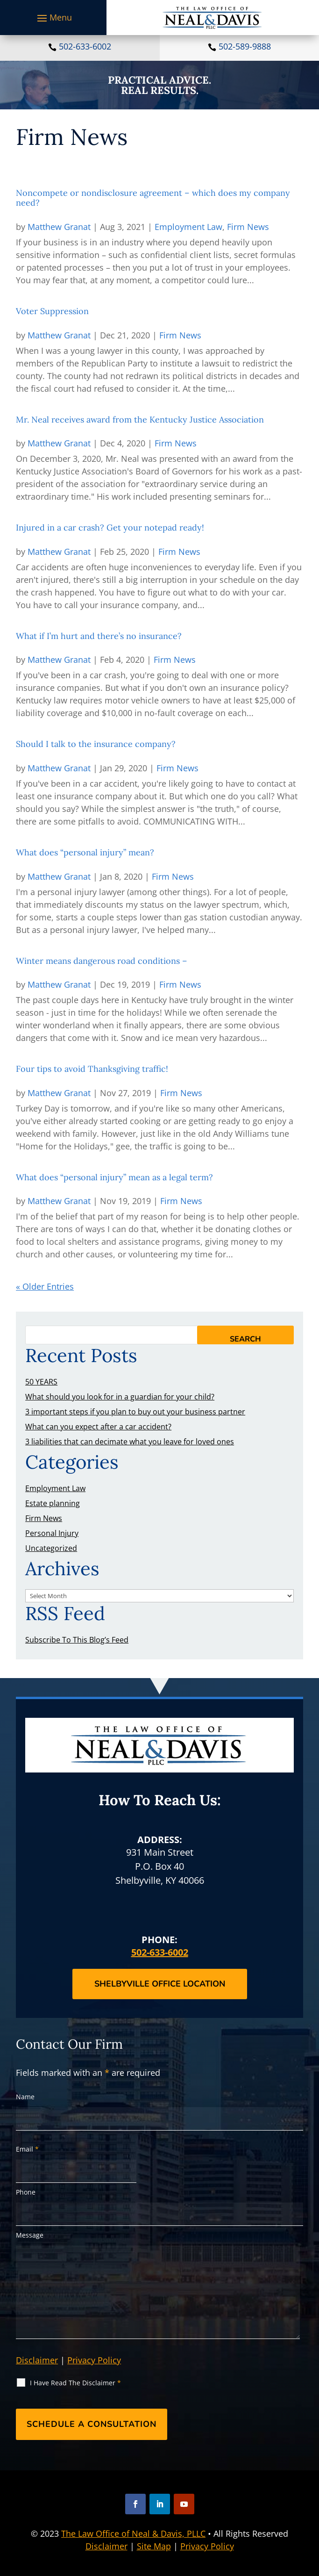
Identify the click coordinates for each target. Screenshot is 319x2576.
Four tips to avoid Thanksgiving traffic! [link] (92, 1068)
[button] (53, 17)
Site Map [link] (154, 2546)
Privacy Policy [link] (207, 2546)
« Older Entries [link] (45, 1286)
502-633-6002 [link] (85, 46)
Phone (25, 2192)
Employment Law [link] (188, 226)
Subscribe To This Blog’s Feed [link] (76, 1640)
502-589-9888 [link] (245, 46)
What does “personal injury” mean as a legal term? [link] (114, 1177)
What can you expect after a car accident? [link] (98, 1426)
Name (25, 2096)
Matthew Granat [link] (59, 226)
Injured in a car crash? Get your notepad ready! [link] (110, 527)
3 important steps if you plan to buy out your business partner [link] (135, 1411)
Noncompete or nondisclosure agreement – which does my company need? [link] (153, 197)
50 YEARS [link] (41, 1382)
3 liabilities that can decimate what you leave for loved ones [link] (129, 1441)
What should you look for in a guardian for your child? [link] (119, 1397)
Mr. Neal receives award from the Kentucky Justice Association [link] (140, 419)
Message (29, 2235)
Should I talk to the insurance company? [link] (96, 744)
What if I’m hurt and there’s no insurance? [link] (99, 636)
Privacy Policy (94, 2360)
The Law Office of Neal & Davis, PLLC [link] (133, 2533)
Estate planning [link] (52, 1503)
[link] (212, 17)
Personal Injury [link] (51, 1533)
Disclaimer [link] (106, 2546)
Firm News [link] (248, 226)
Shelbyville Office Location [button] (159, 1983)
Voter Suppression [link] (52, 311)
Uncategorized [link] (51, 1548)
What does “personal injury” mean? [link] (85, 852)
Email (27, 2149)
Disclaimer (37, 2360)
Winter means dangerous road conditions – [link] (101, 960)
